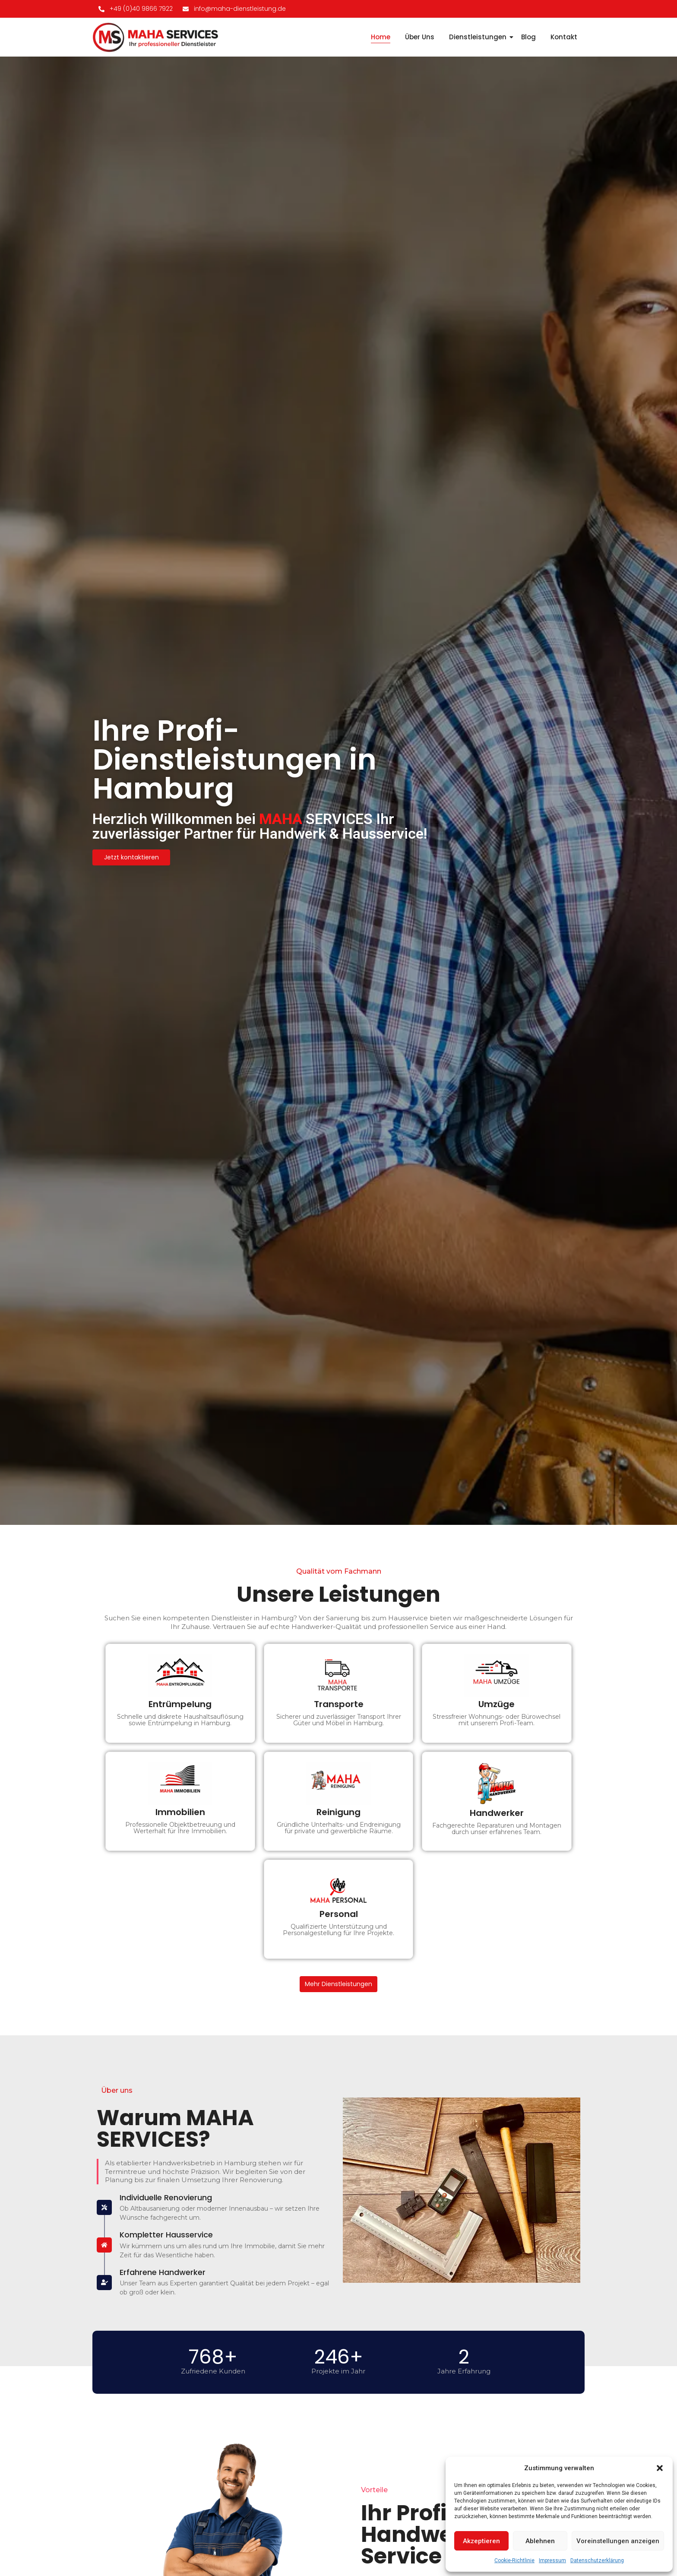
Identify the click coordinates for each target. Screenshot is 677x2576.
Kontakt (563, 36)
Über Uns (419, 36)
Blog (528, 36)
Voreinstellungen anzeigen (617, 2541)
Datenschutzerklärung (597, 2560)
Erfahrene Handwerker (163, 2272)
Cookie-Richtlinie (514, 2560)
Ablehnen (540, 2541)
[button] (659, 2468)
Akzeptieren (481, 2541)
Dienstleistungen (479, 36)
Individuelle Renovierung (166, 2197)
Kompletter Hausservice (166, 2234)
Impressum (552, 2560)
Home (380, 36)
